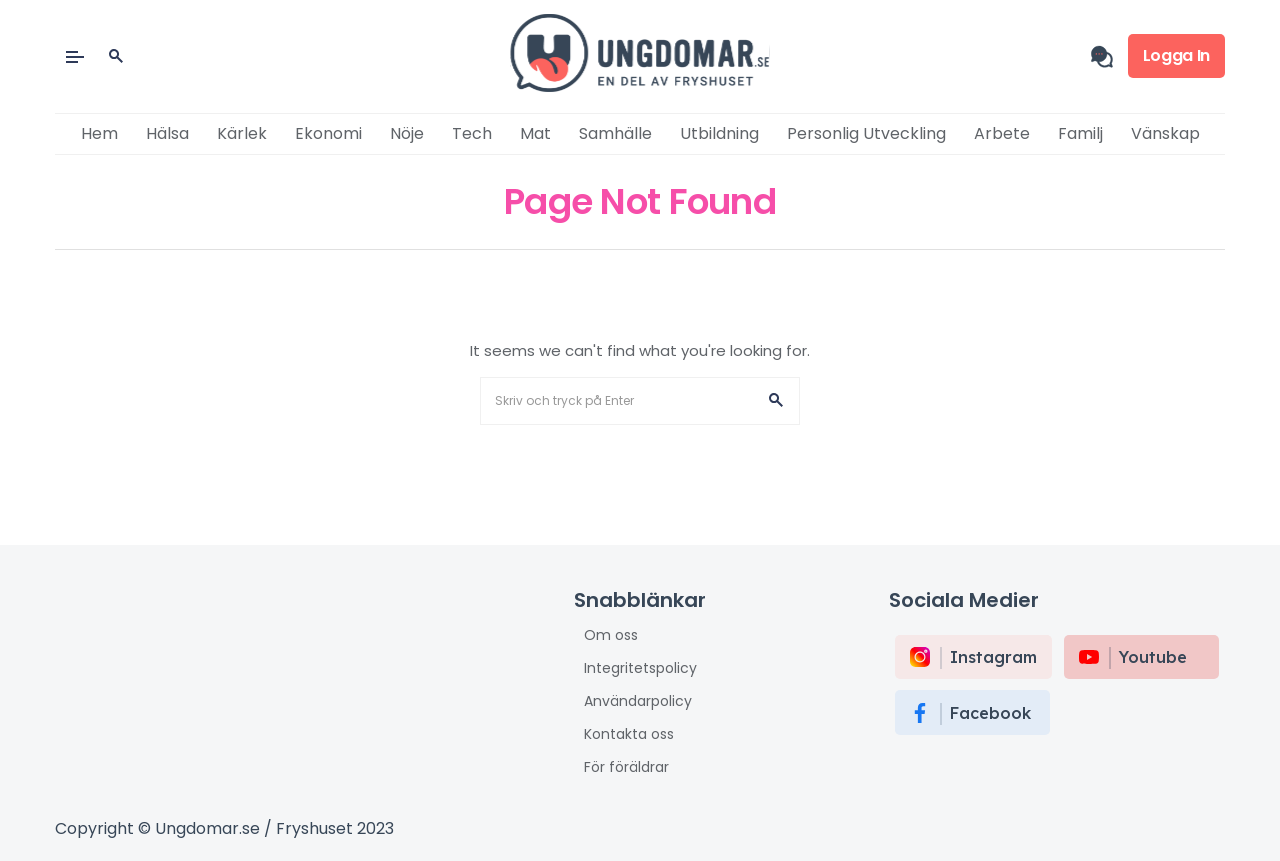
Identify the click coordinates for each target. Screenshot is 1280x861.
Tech (472, 133)
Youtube (1153, 657)
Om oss (611, 635)
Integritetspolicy (640, 668)
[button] (776, 401)
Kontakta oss (629, 734)
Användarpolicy (638, 701)
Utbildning (719, 133)
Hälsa (167, 133)
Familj (1080, 133)
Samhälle (615, 133)
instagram (993, 657)
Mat (535, 133)
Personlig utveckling (866, 133)
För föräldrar (626, 767)
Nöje (407, 133)
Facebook (990, 713)
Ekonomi (328, 133)
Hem (99, 133)
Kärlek (242, 133)
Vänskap (1165, 133)
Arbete (1002, 133)
